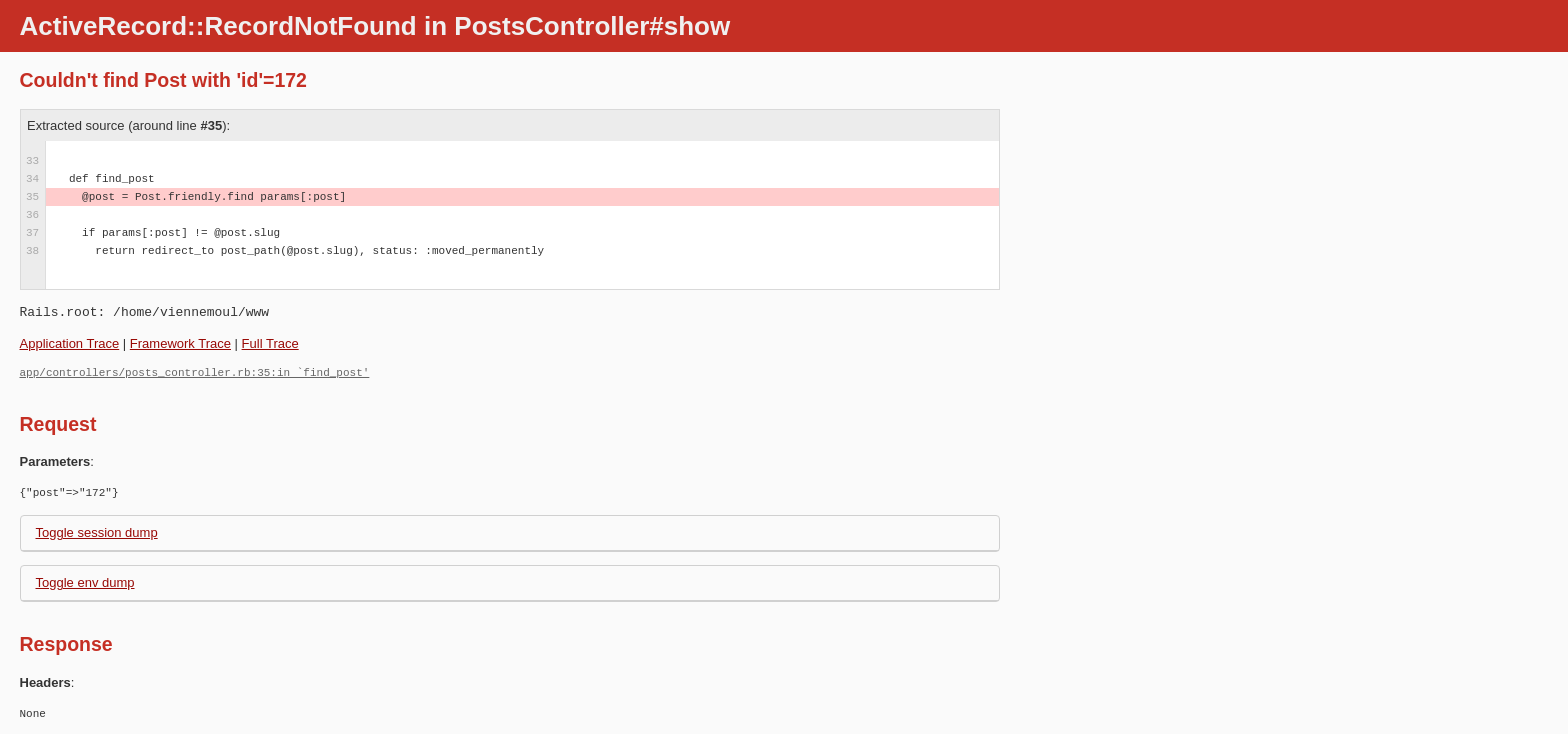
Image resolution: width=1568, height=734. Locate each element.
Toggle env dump (85, 582)
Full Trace (270, 343)
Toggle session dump (97, 532)
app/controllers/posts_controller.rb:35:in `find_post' (195, 372)
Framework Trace (180, 343)
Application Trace (70, 343)
